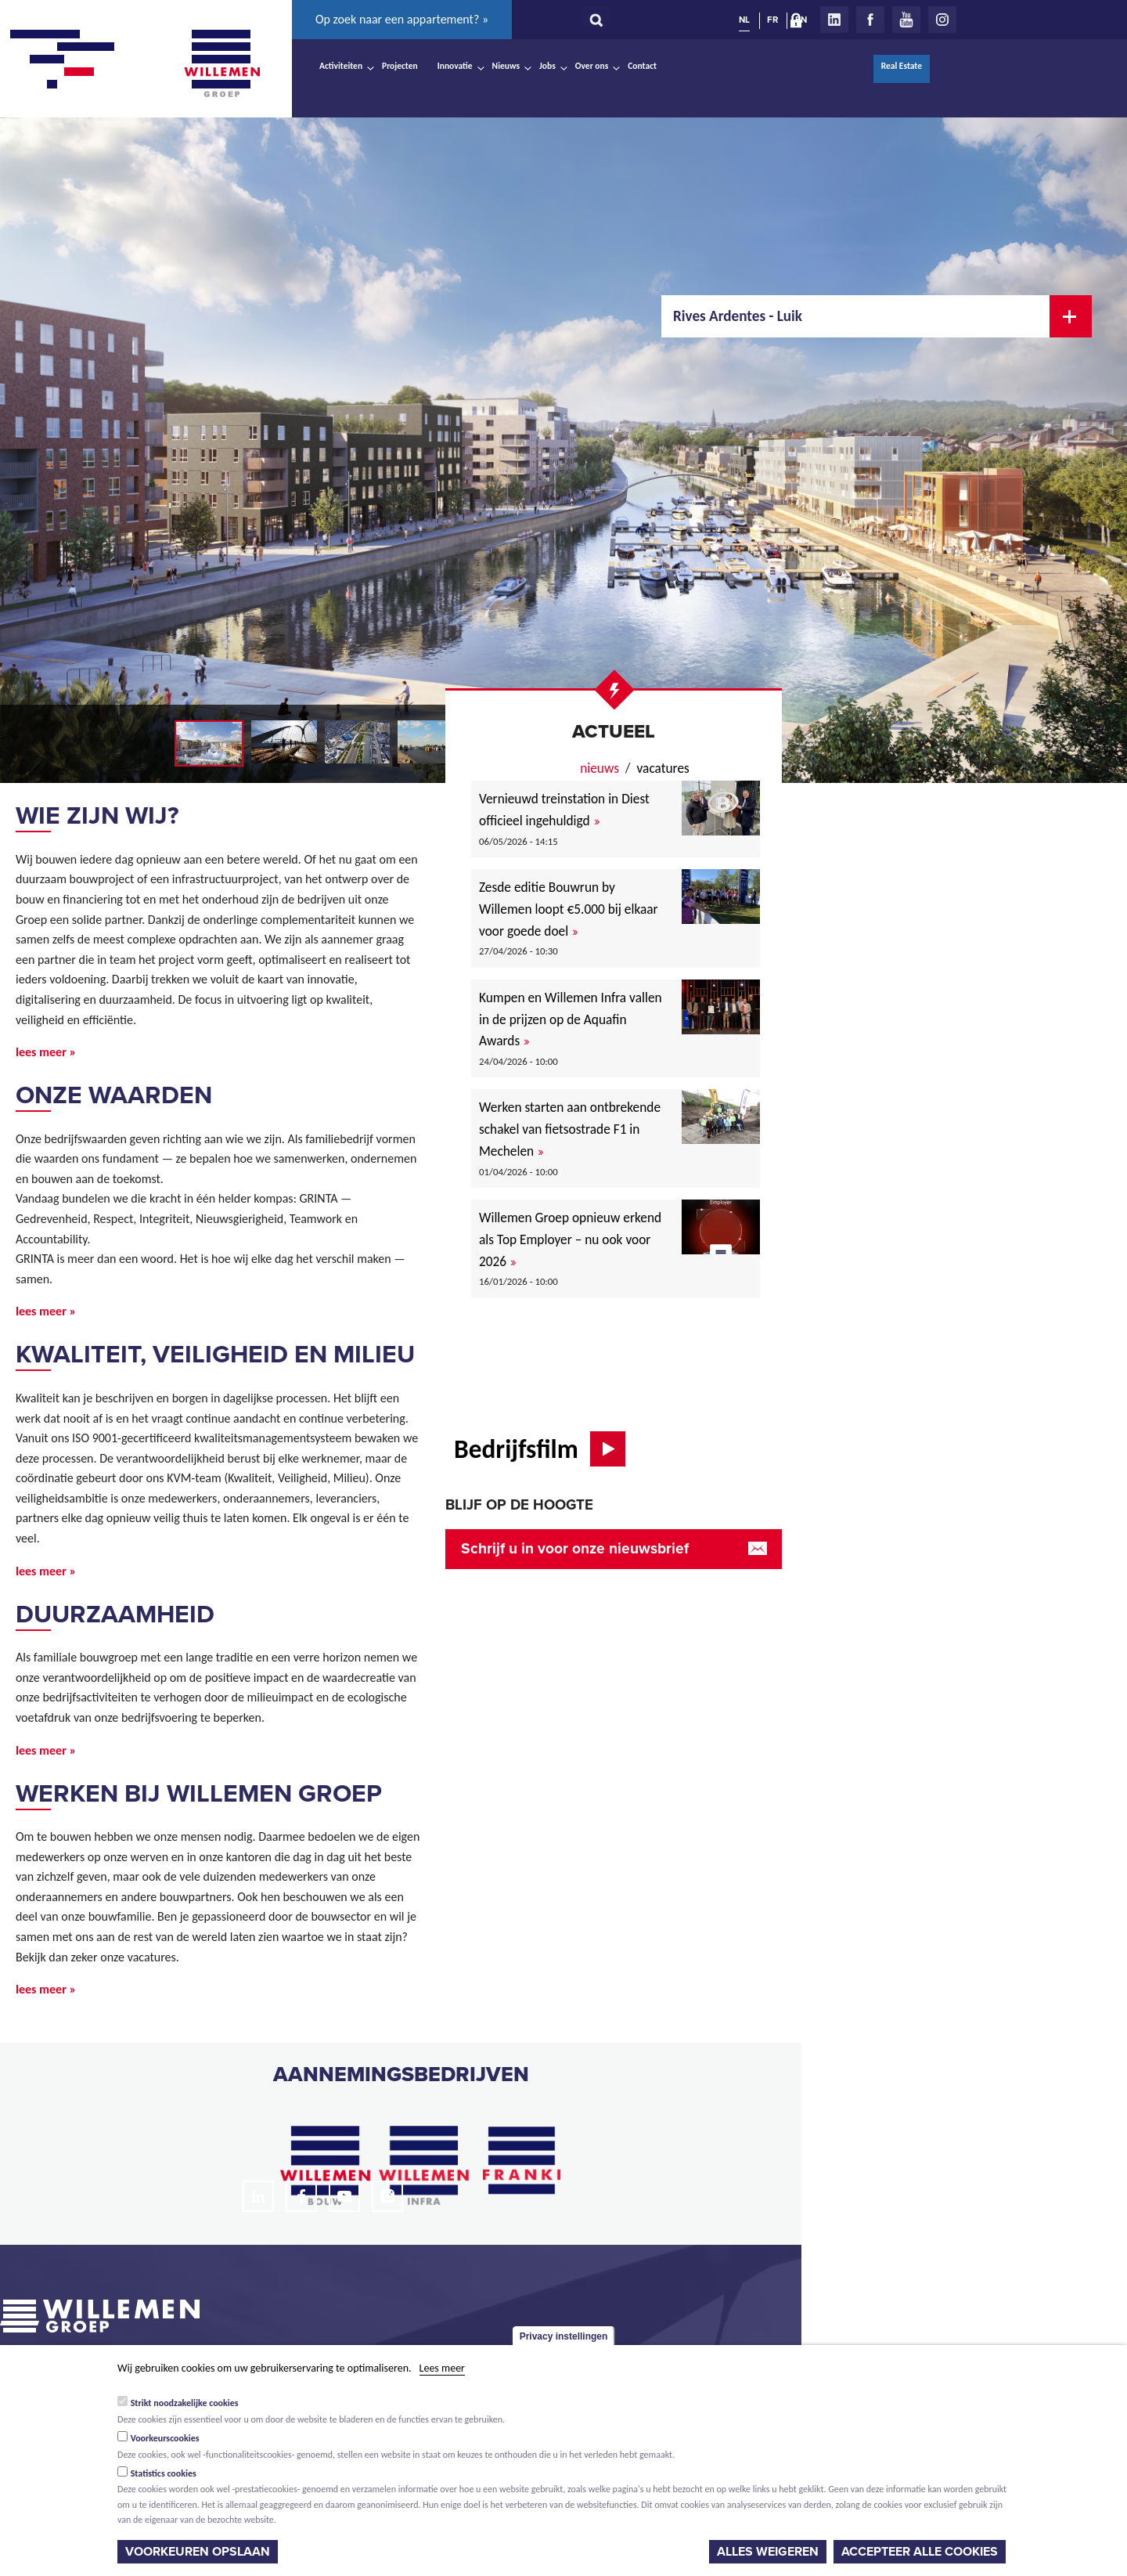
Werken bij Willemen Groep (199, 1794)
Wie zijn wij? (97, 816)
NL (744, 19)
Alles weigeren (768, 2552)
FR (772, 19)
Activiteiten (340, 65)
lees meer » (46, 1051)
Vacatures (663, 768)
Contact (642, 65)
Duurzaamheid (115, 1614)
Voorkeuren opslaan (197, 2552)
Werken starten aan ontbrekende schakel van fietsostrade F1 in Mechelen (570, 1129)
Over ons (592, 65)
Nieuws (506, 65)
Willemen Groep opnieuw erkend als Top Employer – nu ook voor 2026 (570, 1239)
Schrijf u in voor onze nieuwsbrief (575, 1548)
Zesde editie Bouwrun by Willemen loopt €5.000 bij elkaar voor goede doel (568, 909)
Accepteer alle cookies (919, 2552)
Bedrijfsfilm (516, 1449)
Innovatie (455, 65)
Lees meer (442, 2368)
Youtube (906, 19)
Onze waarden (114, 1095)
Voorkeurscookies (165, 2438)
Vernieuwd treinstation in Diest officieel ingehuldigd (564, 809)
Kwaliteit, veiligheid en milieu (215, 1354)
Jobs (547, 65)
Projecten (400, 65)
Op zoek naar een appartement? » (401, 19)
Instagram (942, 19)
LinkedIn (834, 19)
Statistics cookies (163, 2473)
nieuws (599, 768)
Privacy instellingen (564, 2336)
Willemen (221, 63)
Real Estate (901, 65)
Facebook (870, 19)
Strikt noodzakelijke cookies (185, 2402)
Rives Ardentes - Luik (737, 316)
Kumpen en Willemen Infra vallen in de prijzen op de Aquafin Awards (570, 1019)
